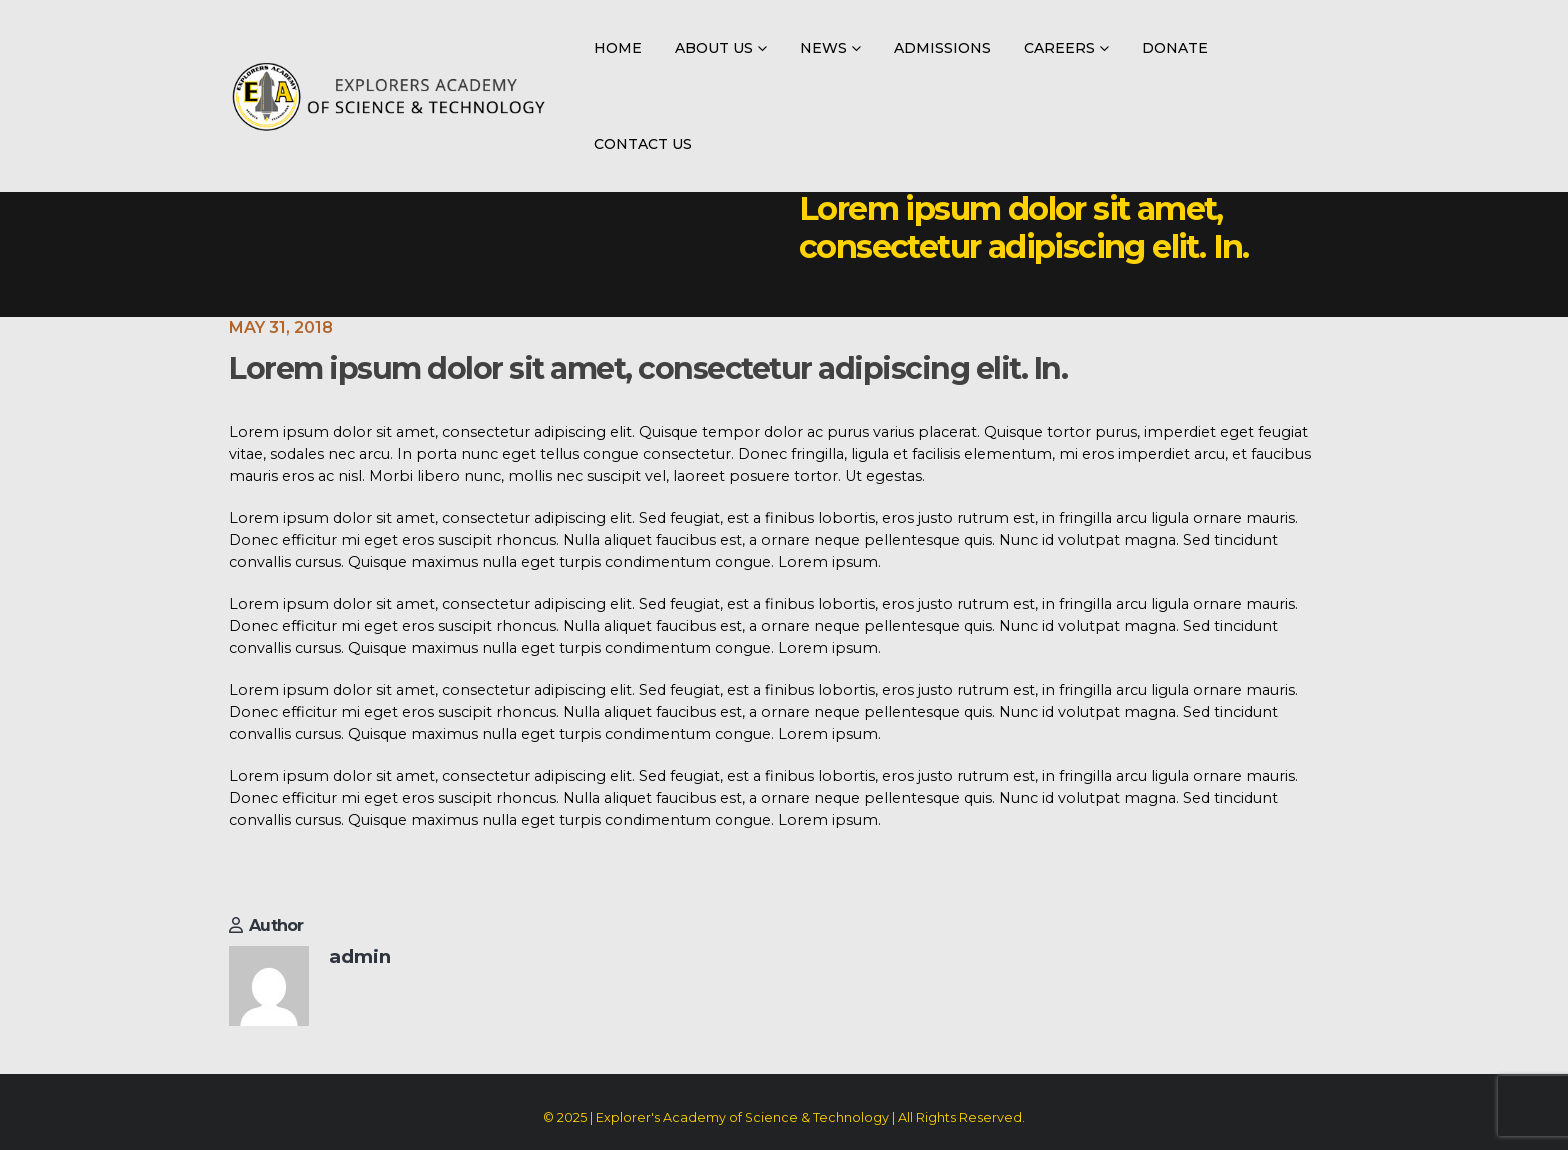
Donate (1175, 48)
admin (360, 956)
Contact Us (643, 144)
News (823, 48)
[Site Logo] (388, 96)
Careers (1059, 48)
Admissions (942, 48)
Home (618, 48)
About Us (714, 48)
